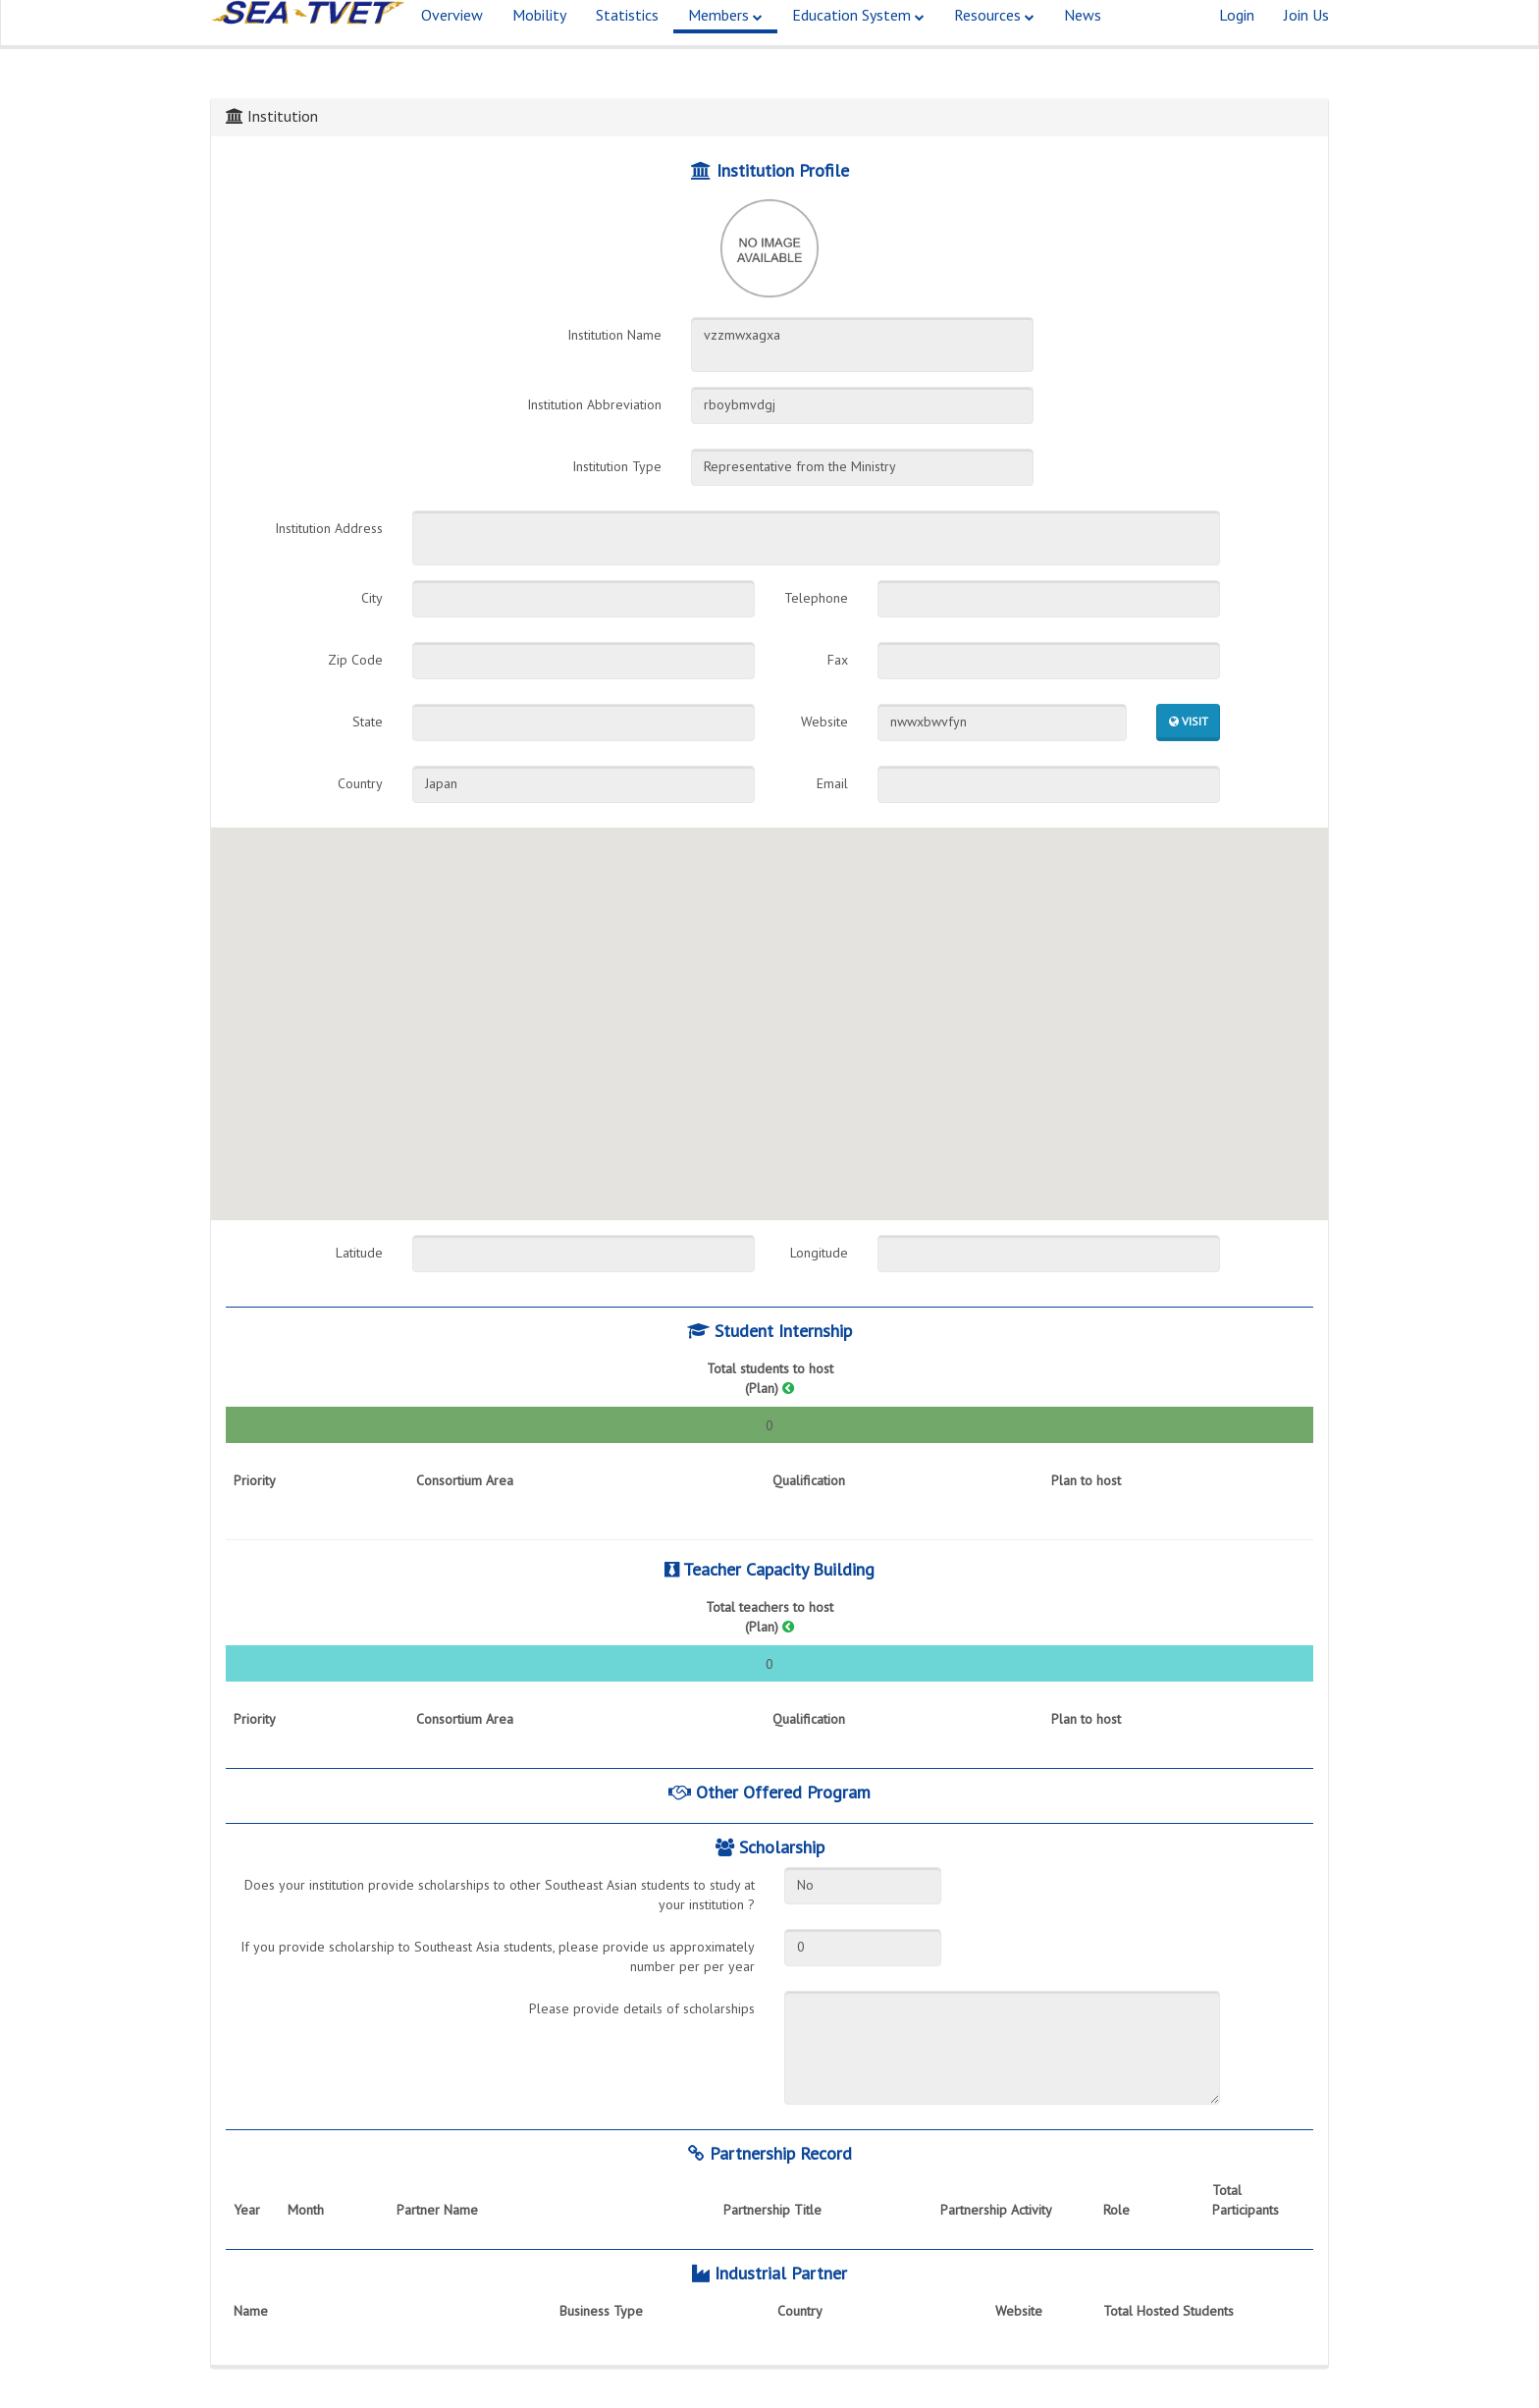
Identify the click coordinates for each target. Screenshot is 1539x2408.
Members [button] (725, 39)
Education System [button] (858, 39)
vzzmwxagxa (862, 344)
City (372, 598)
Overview (452, 39)
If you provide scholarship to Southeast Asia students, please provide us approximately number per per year (497, 1956)
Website (824, 721)
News (1082, 39)
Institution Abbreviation (594, 404)
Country (360, 783)
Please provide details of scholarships (642, 2008)
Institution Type (617, 466)
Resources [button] (994, 39)
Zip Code (355, 660)
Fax (837, 660)
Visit (1188, 721)
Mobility (539, 39)
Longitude (819, 1252)
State (367, 721)
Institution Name (614, 335)
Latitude (359, 1252)
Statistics (627, 39)
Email (832, 783)
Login (1236, 39)
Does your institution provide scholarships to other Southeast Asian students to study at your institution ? (499, 1894)
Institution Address (329, 528)
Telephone (816, 598)
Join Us (1306, 39)
